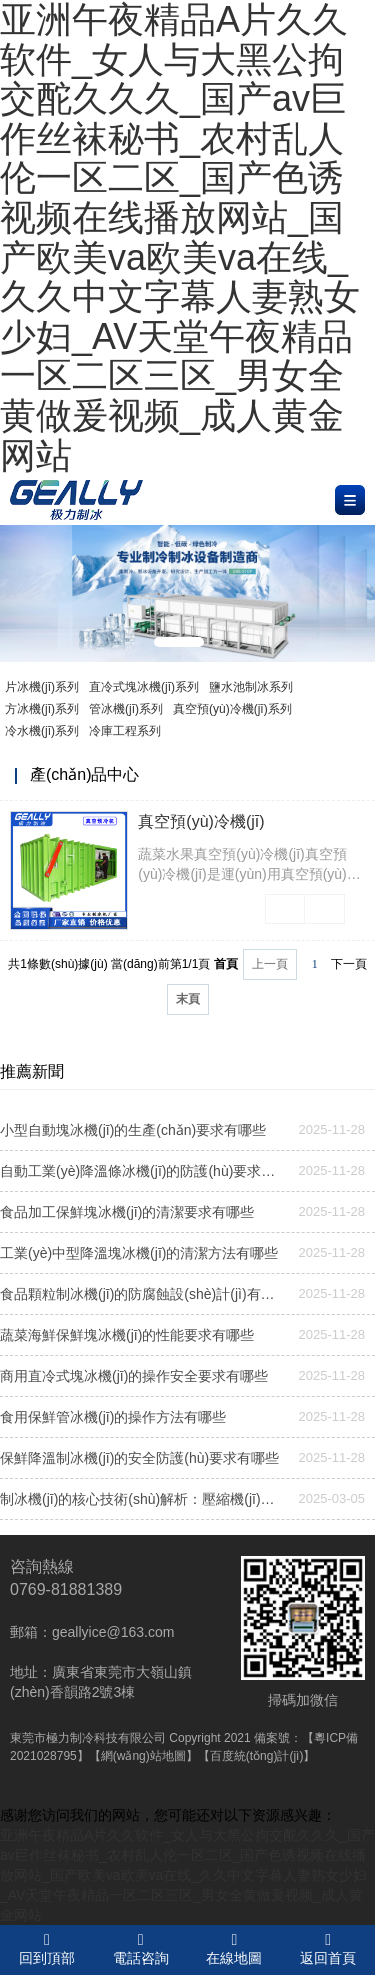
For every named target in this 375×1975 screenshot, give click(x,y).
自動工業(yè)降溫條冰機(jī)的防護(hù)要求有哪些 (142, 1171)
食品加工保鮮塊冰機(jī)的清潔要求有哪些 (127, 1212)
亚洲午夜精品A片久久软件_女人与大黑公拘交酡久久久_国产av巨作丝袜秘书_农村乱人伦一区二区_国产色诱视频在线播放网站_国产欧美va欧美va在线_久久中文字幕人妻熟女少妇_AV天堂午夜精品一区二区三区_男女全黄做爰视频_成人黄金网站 (187, 1875)
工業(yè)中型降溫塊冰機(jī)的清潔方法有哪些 (139, 1253)
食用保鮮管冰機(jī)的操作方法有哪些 (113, 1417)
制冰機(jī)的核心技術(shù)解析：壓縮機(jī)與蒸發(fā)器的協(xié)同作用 (142, 1499)
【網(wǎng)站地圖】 (143, 1756)
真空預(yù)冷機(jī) (201, 821)
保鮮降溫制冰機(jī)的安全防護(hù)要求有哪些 (139, 1458)
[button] (179, 642)
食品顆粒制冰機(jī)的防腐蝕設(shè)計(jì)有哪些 (142, 1294)
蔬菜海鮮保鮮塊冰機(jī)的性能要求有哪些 (127, 1335)
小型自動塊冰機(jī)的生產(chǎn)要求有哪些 (133, 1130)
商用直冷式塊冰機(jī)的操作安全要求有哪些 (134, 1376)
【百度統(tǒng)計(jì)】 (257, 1756)
